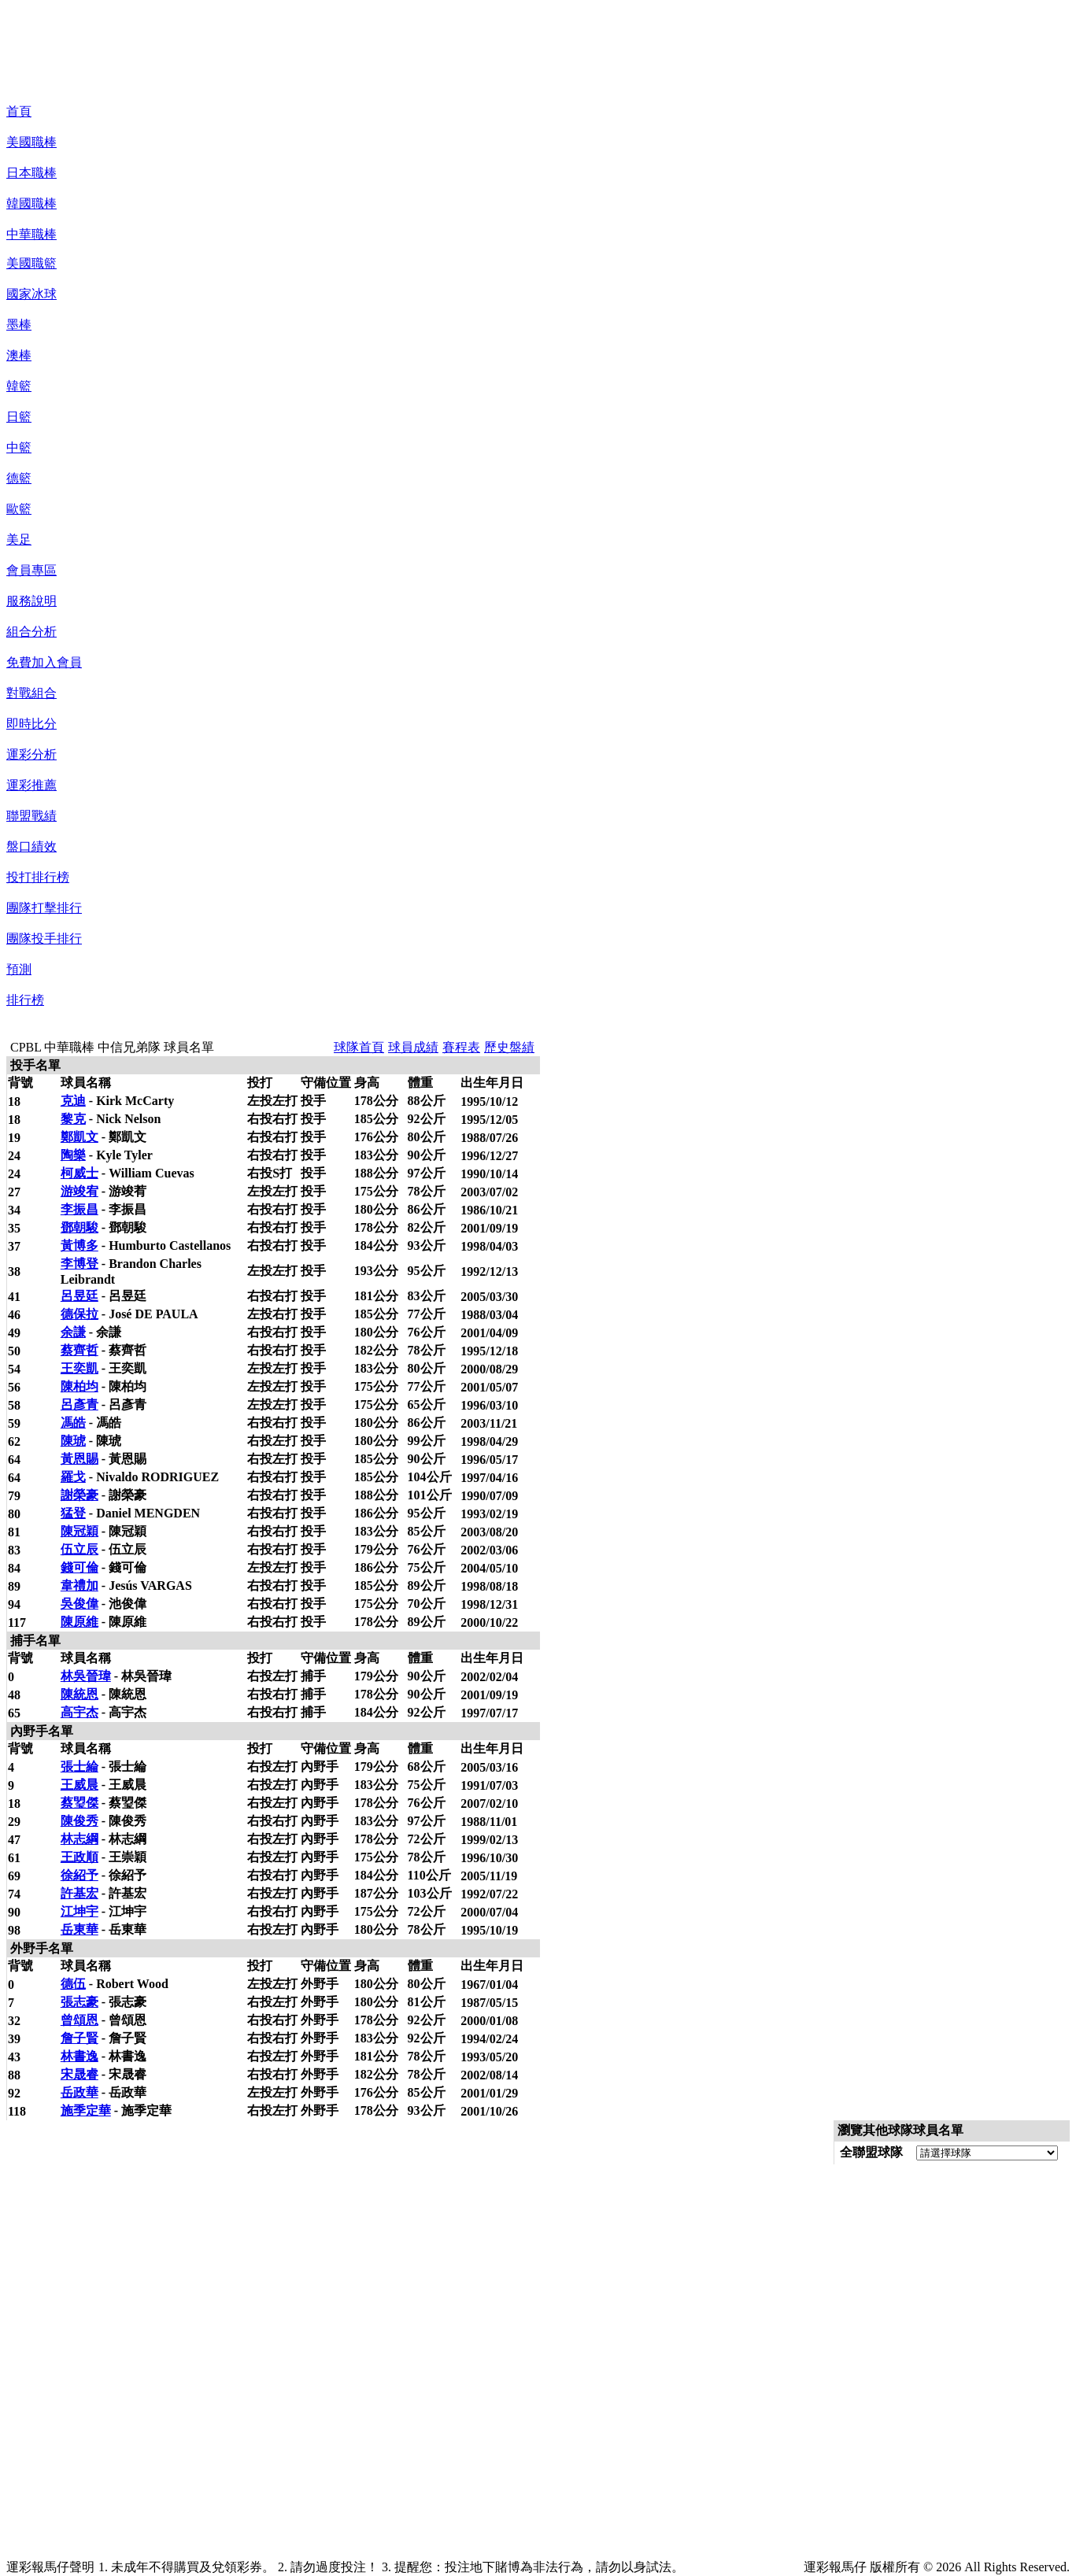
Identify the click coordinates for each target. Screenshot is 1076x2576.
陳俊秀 (79, 1821)
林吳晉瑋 (86, 1676)
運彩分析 (31, 754)
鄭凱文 (79, 1137)
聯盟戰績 (31, 815)
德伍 (73, 1983)
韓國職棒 (31, 203)
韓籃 (18, 386)
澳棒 (18, 355)
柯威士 (79, 1173)
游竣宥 (79, 1191)
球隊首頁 (359, 1047)
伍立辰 (79, 1549)
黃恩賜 (79, 1458)
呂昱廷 (79, 1296)
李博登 (79, 1263)
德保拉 (79, 1314)
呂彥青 (79, 1404)
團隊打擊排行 (44, 908)
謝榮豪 (79, 1495)
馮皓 (73, 1422)
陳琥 (73, 1440)
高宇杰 (79, 1712)
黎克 (73, 1118)
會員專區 (31, 570)
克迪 (73, 1100)
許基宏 (79, 1893)
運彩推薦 (31, 785)
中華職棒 (31, 234)
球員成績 (413, 1047)
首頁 (18, 111)
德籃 (18, 478)
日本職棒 (31, 172)
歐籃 (18, 509)
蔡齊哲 (79, 1350)
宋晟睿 (79, 2074)
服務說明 (31, 601)
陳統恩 (79, 1694)
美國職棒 (31, 142)
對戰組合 (31, 693)
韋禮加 (79, 1585)
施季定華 (86, 2110)
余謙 (73, 1332)
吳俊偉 (79, 1603)
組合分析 (31, 631)
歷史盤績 (509, 1047)
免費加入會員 (44, 662)
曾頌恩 (79, 2020)
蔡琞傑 (79, 1802)
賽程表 (461, 1047)
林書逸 (79, 2056)
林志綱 (79, 1839)
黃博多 (79, 1245)
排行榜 (25, 1000)
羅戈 (73, 1477)
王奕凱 (79, 1368)
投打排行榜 (37, 877)
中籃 (18, 447)
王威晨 (79, 1784)
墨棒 (18, 324)
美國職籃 (31, 263)
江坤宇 (79, 1911)
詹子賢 (79, 2038)
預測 (18, 969)
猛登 (73, 1513)
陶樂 (73, 1155)
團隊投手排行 (44, 938)
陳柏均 (79, 1386)
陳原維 (79, 1621)
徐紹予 (79, 1875)
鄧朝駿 (79, 1227)
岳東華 (79, 1929)
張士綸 (79, 1766)
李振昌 (79, 1209)
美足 (18, 539)
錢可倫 (79, 1567)
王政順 (79, 1857)
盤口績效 (31, 846)
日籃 (18, 416)
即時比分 (31, 723)
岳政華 (79, 2092)
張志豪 (79, 2002)
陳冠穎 (79, 1531)
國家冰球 (31, 294)
